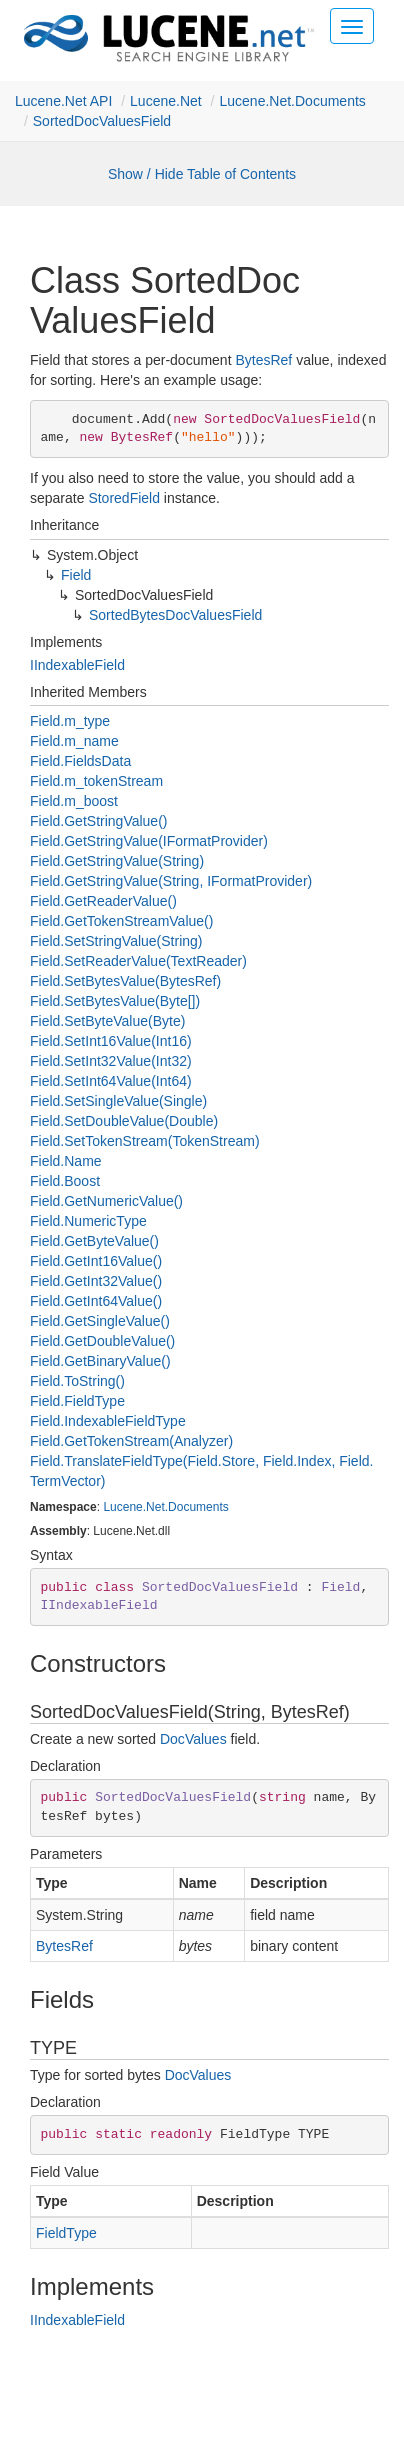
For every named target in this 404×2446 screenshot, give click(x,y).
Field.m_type (70, 721)
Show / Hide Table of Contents (202, 174)
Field (76, 575)
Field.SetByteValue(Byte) (107, 1021)
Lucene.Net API (63, 101)
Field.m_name (74, 741)
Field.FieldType (77, 1401)
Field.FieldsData (80, 761)
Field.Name (66, 1161)
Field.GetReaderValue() (103, 901)
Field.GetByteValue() (94, 1241)
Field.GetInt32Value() (96, 1281)
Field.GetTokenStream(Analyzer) (131, 1441)
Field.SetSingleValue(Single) (118, 1101)
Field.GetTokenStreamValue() (121, 921)
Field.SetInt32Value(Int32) (111, 1061)
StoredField (124, 498)
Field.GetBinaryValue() (100, 1361)
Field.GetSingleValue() (100, 1321)
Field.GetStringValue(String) (117, 861)
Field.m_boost (74, 801)
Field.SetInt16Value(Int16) (111, 1041)
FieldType (66, 2233)
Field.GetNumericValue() (106, 1201)
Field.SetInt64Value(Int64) (111, 1081)
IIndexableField (77, 665)
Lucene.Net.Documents (292, 101)
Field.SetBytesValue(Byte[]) (115, 1001)
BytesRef (263, 360)
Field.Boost (65, 1181)
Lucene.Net (166, 101)
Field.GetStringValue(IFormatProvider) (149, 841)
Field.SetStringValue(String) (116, 941)
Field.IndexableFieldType (108, 1421)
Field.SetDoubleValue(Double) (124, 1121)
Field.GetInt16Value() (96, 1261)
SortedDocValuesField (102, 121)
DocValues (193, 1739)
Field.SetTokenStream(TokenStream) (145, 1141)
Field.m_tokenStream (96, 781)
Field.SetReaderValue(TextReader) (138, 961)
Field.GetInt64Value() (96, 1301)
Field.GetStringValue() (98, 821)
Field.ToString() (77, 1381)
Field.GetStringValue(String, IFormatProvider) (171, 881)
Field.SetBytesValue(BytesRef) (125, 981)
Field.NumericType (88, 1221)
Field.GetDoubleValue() (102, 1341)
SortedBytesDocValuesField (175, 615)
